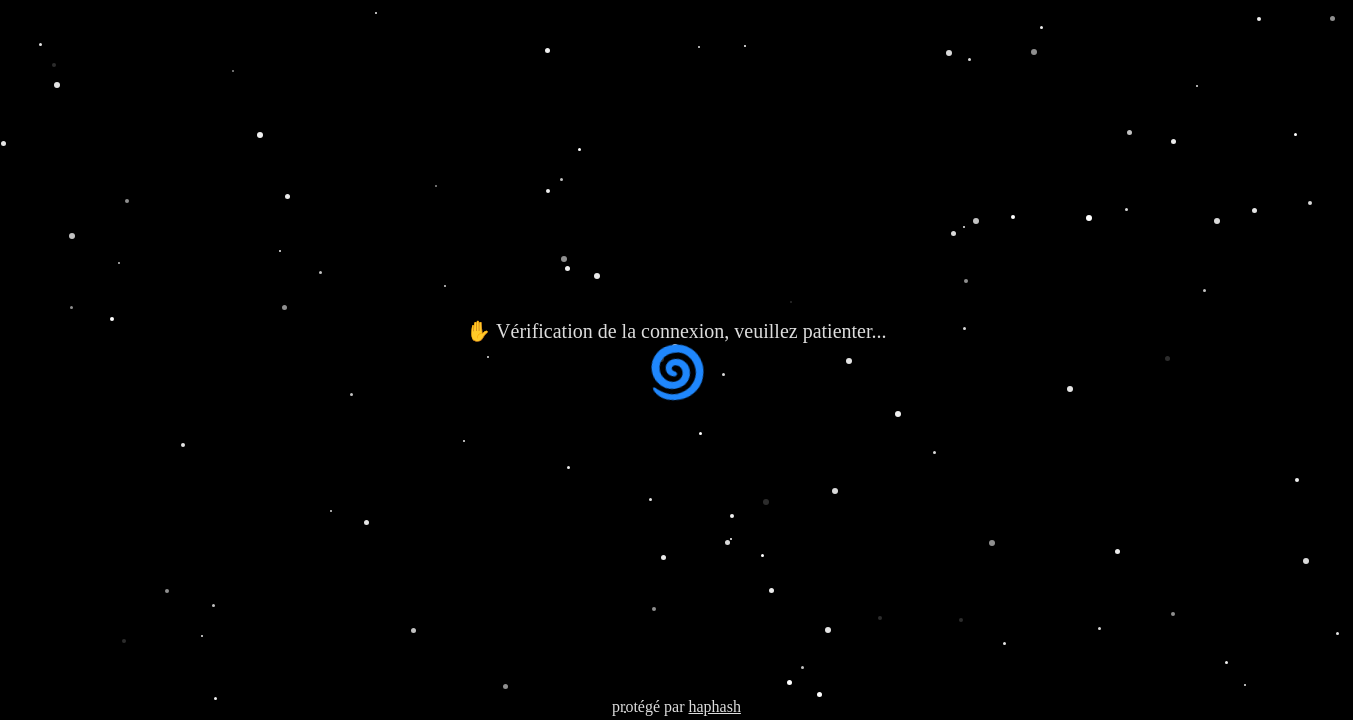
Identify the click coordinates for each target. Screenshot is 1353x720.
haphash (714, 706)
